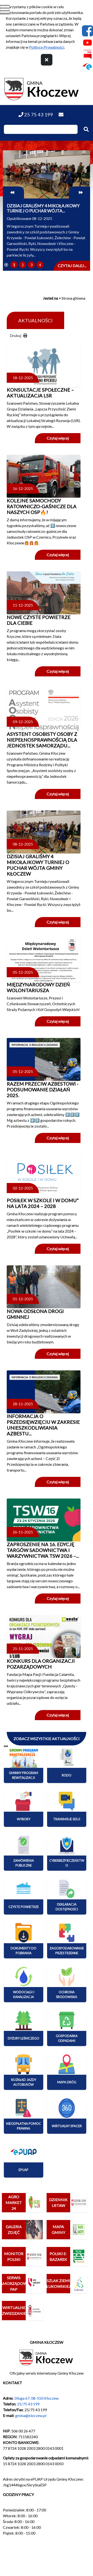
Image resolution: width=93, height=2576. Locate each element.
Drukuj (18, 335)
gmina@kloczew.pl (30, 2415)
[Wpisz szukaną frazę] (41, 129)
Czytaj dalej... (72, 265)
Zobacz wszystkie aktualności (46, 1738)
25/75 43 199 (28, 2404)
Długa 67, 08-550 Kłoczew (36, 2398)
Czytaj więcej (58, 438)
